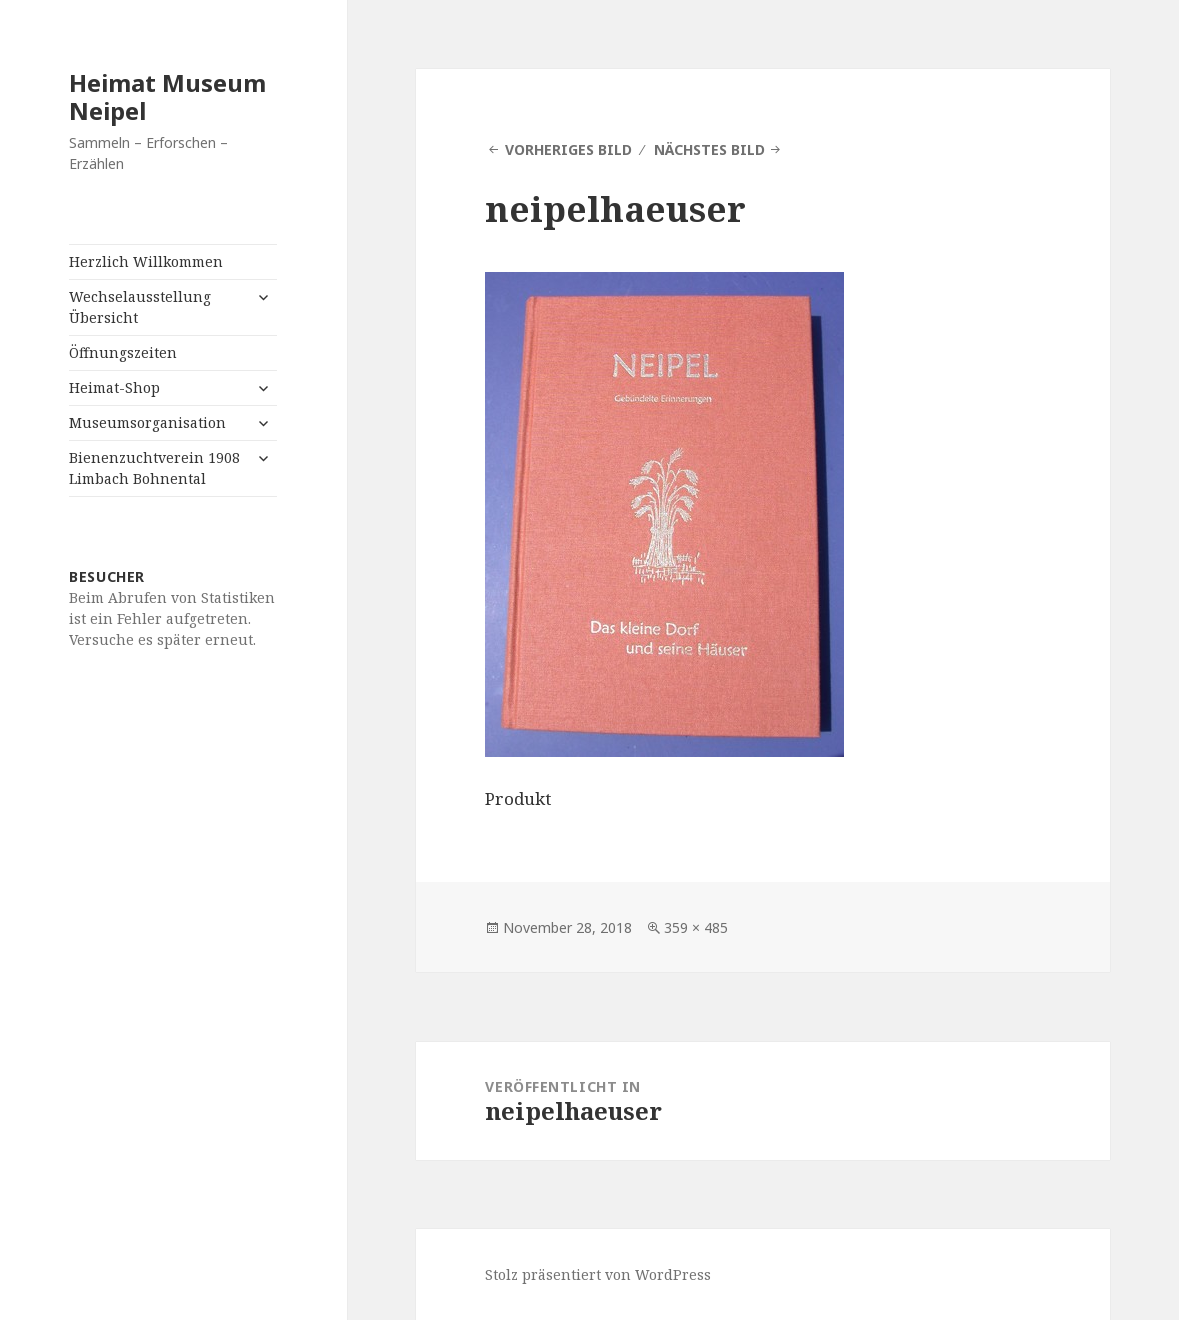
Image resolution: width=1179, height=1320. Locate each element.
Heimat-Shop (114, 387)
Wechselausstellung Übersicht (140, 307)
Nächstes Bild (709, 149)
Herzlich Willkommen (146, 261)
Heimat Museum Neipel (167, 96)
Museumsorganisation (147, 422)
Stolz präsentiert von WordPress (598, 1274)
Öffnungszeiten (123, 352)
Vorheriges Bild (568, 149)
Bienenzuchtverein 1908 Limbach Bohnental (154, 468)
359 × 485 (696, 927)
